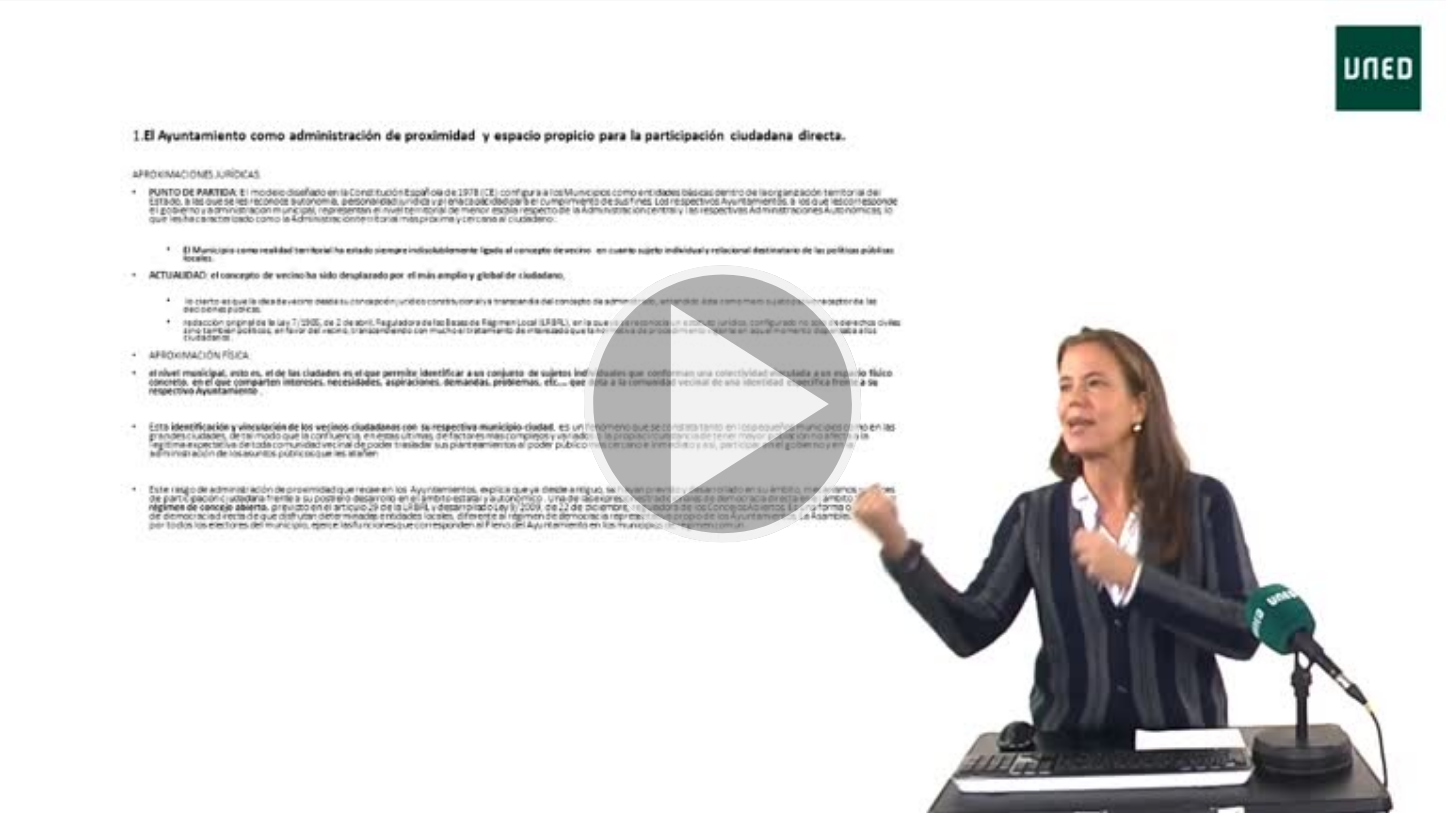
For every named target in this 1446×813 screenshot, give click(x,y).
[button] (722, 407)
